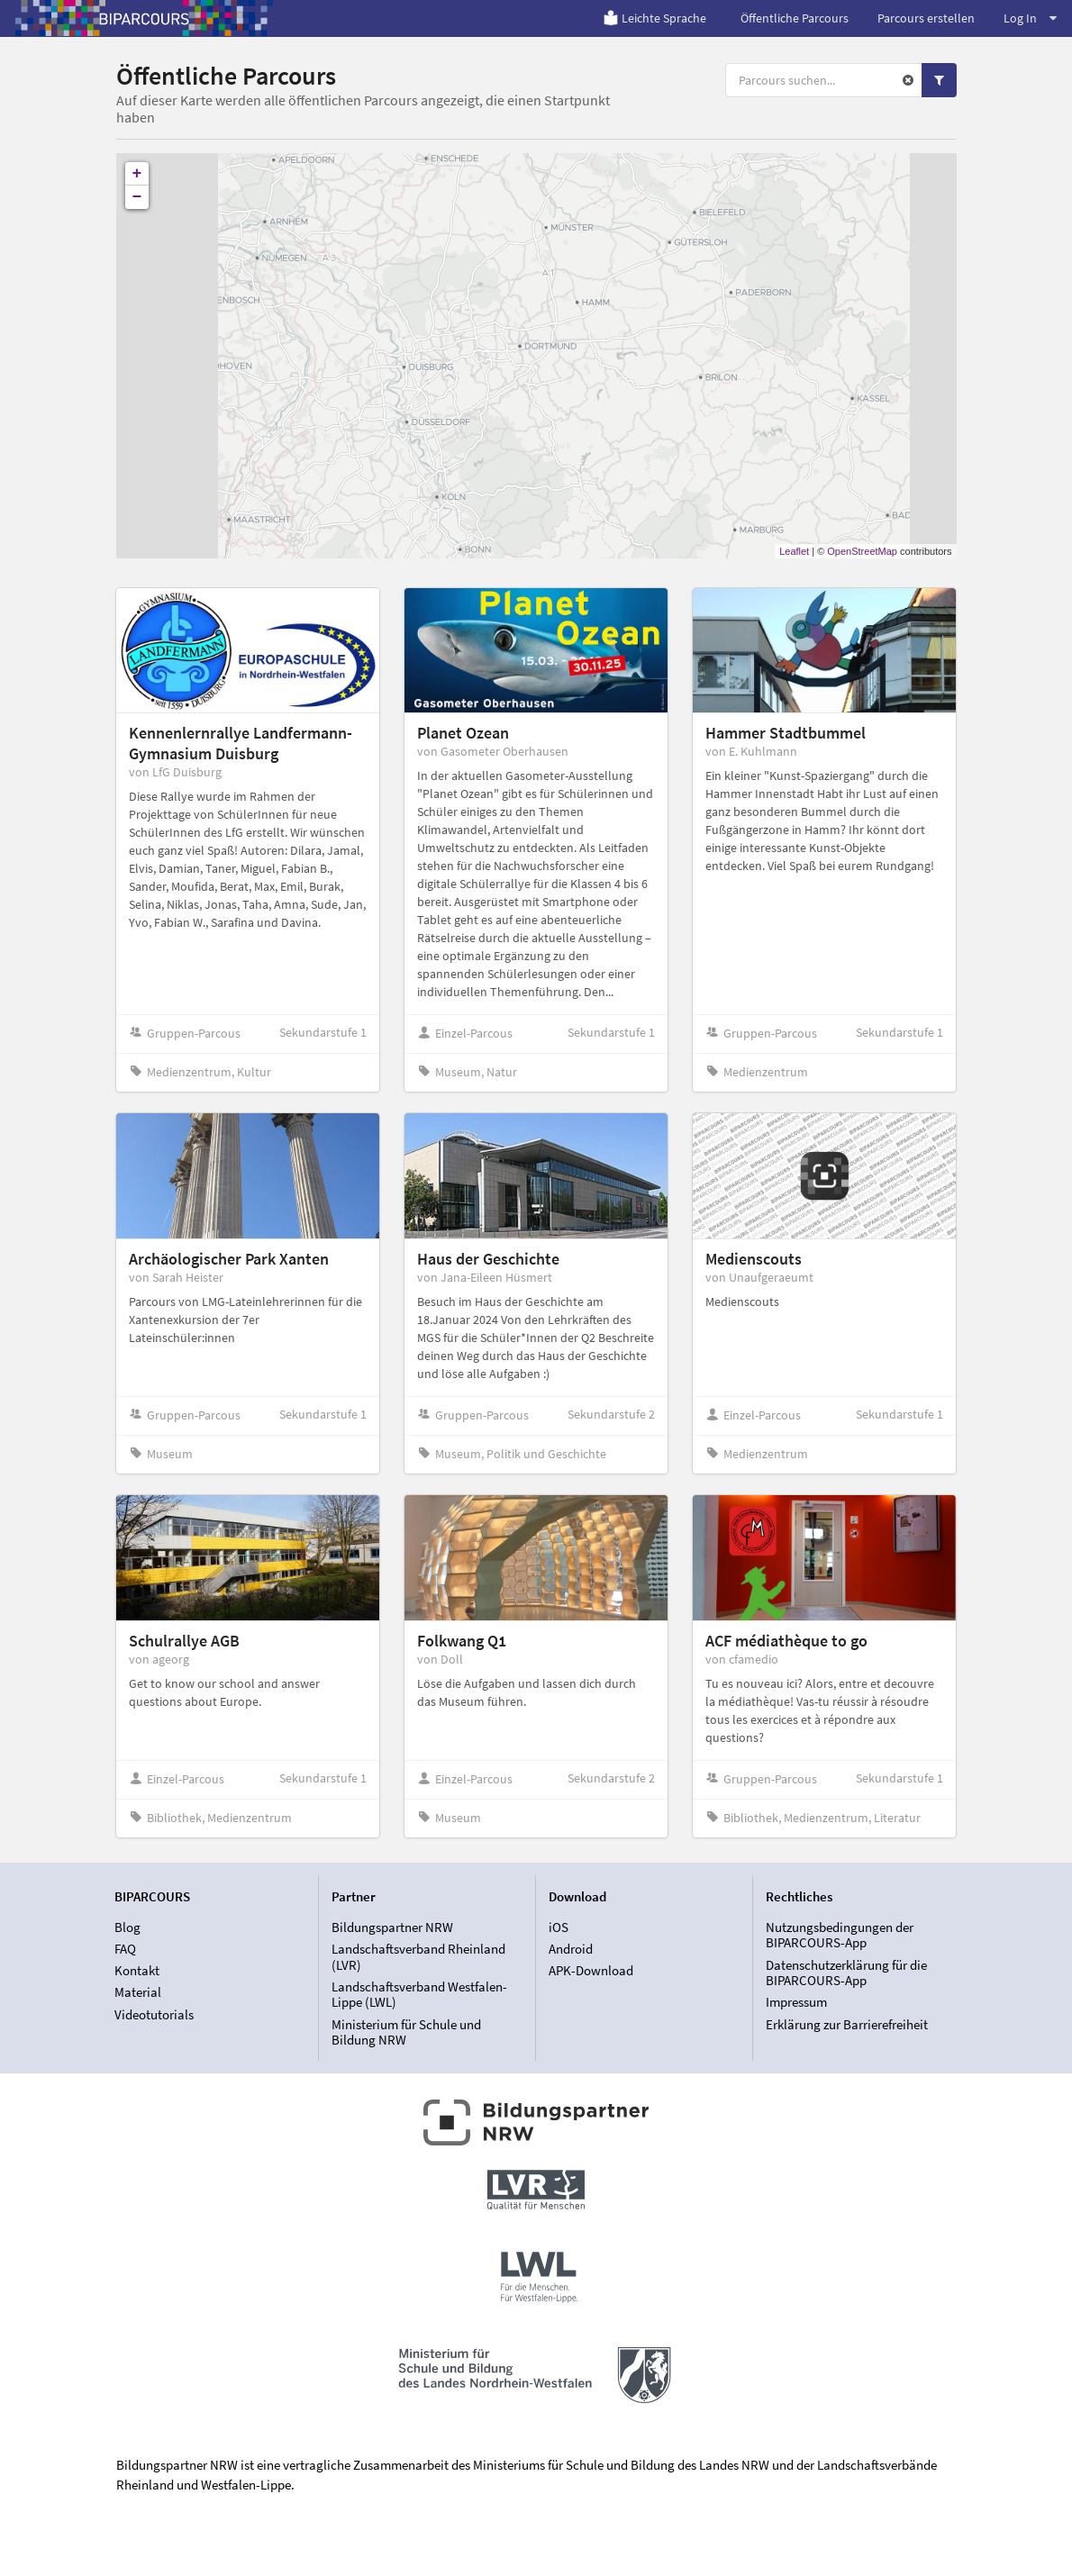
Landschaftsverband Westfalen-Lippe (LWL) (419, 1994)
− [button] (137, 197)
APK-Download (591, 1970)
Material (137, 1991)
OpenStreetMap (862, 551)
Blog (127, 1927)
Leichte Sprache (654, 18)
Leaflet (794, 551)
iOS (558, 1927)
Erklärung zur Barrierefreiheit (847, 2024)
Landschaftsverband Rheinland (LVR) (418, 1956)
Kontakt (136, 1970)
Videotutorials (154, 2014)
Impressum (796, 2001)
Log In (1030, 18)
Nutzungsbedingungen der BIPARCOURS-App (839, 1935)
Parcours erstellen (926, 18)
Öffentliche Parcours (794, 18)
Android (571, 1948)
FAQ (125, 1948)
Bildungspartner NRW (392, 1927)
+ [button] (137, 174)
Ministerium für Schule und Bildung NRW (406, 2032)
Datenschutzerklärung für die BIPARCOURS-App (846, 1973)
